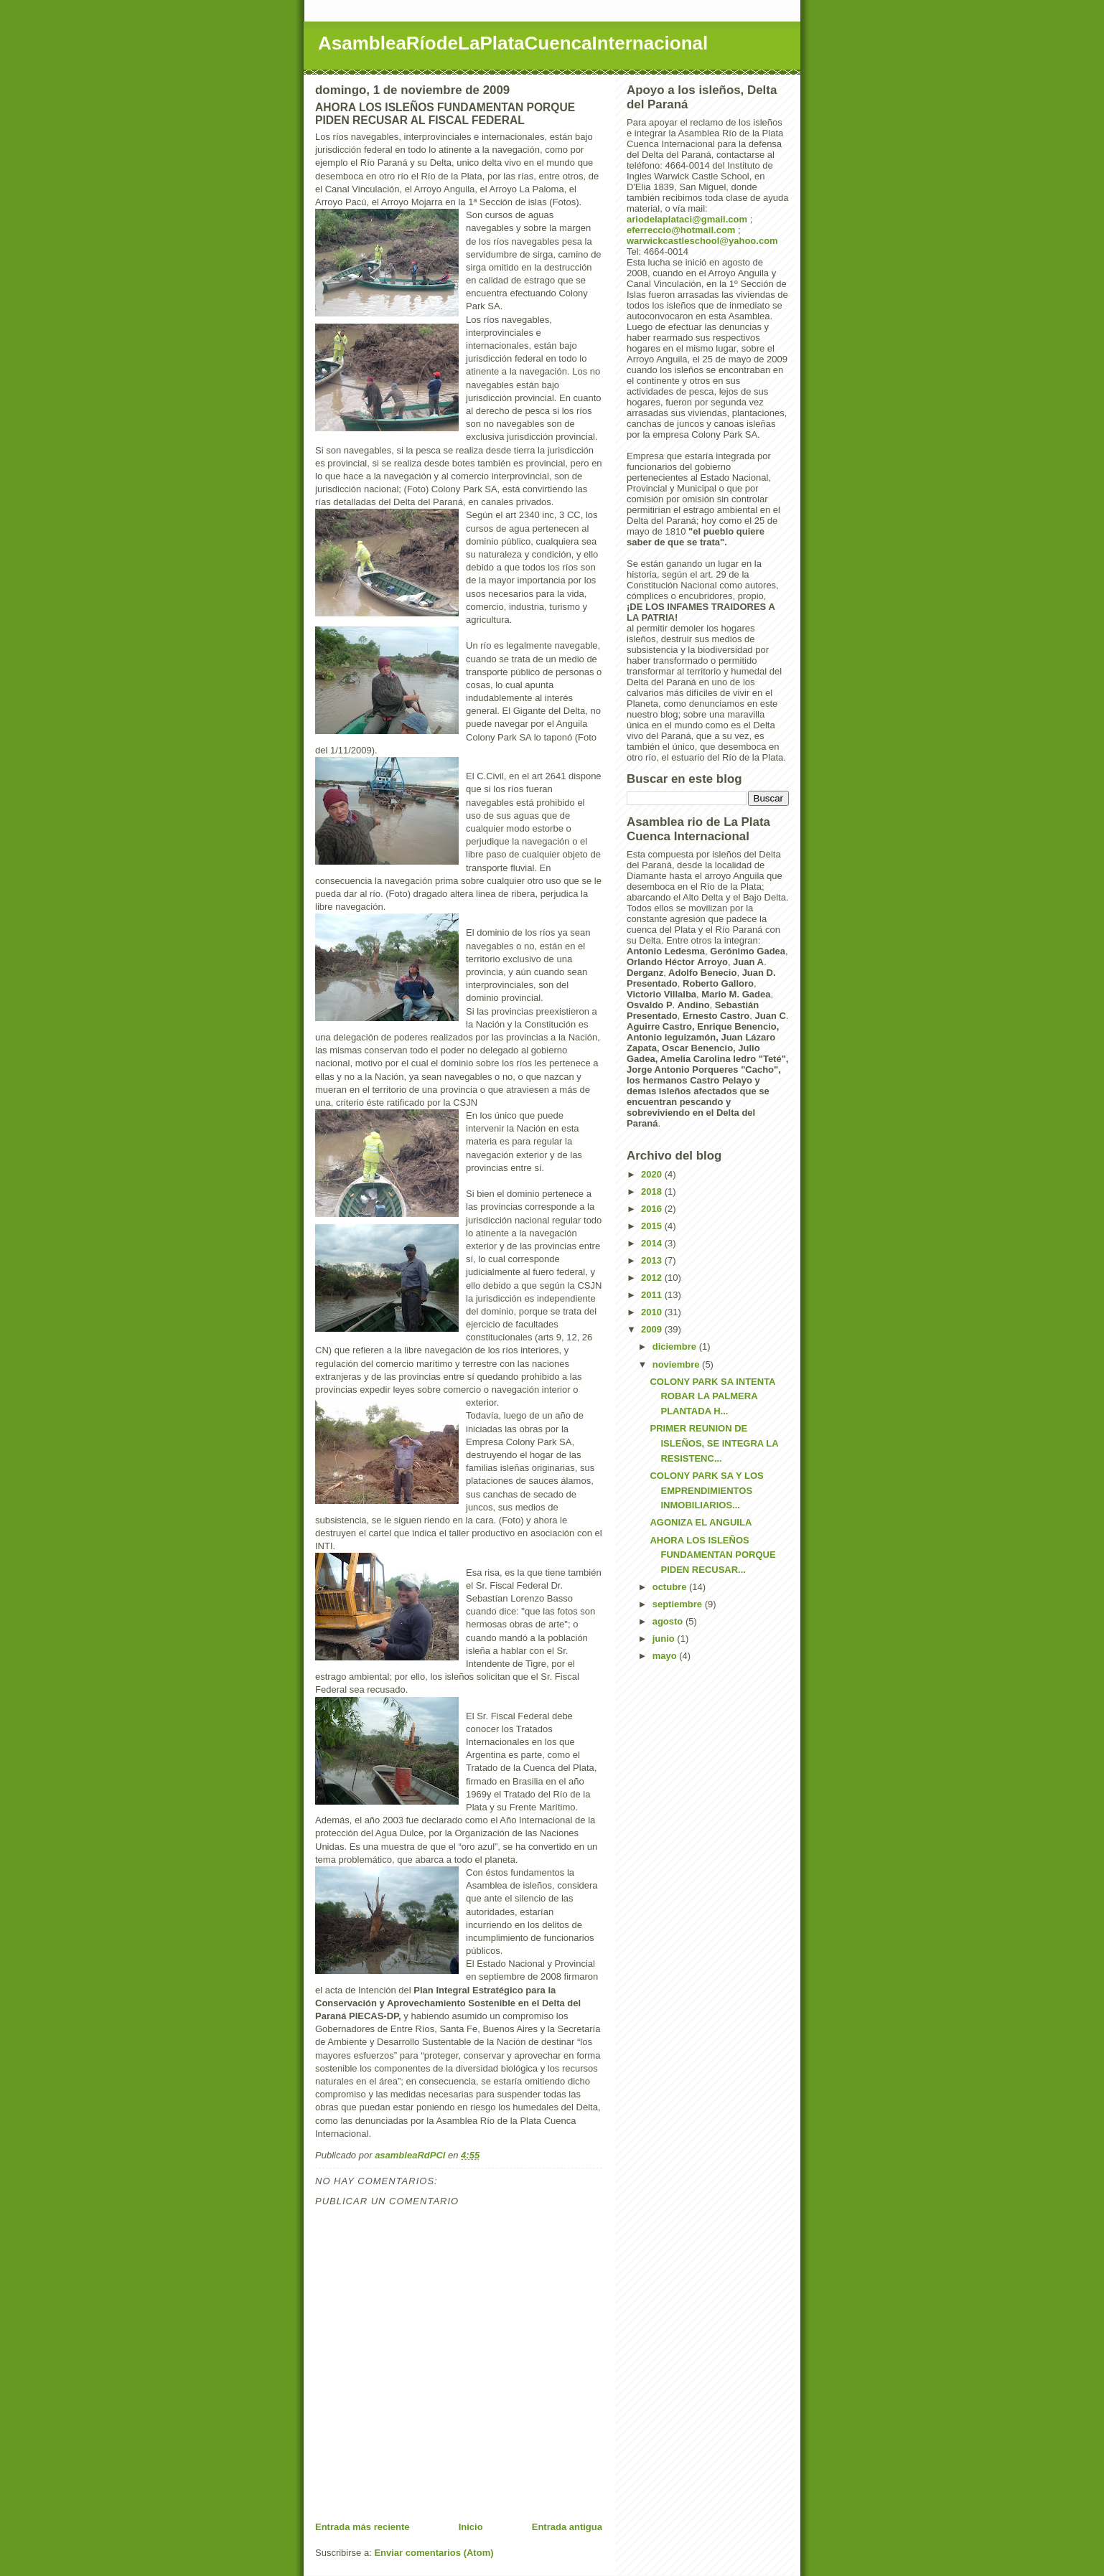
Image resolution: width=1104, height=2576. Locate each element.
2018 (653, 1191)
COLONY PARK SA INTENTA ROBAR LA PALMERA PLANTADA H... (712, 1396)
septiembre (678, 1604)
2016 (653, 1208)
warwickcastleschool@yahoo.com (702, 240)
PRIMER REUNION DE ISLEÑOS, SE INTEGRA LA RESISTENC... (714, 1443)
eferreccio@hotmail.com (681, 230)
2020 (653, 1174)
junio (665, 1638)
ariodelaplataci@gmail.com (687, 219)
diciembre (675, 1346)
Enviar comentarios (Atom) (433, 2552)
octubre (670, 1586)
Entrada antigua (567, 2526)
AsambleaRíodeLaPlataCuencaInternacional (513, 43)
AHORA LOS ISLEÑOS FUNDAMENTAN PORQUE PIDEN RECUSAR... (712, 1555)
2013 (653, 1260)
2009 (653, 1329)
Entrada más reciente (362, 2526)
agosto (669, 1621)
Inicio (471, 2526)
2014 (653, 1243)
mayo (666, 1655)
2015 (653, 1226)
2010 (653, 1312)
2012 (653, 1277)
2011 (653, 1294)
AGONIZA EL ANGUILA (701, 1522)
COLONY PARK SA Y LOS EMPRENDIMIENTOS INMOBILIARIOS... (706, 1490)
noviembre (677, 1364)
